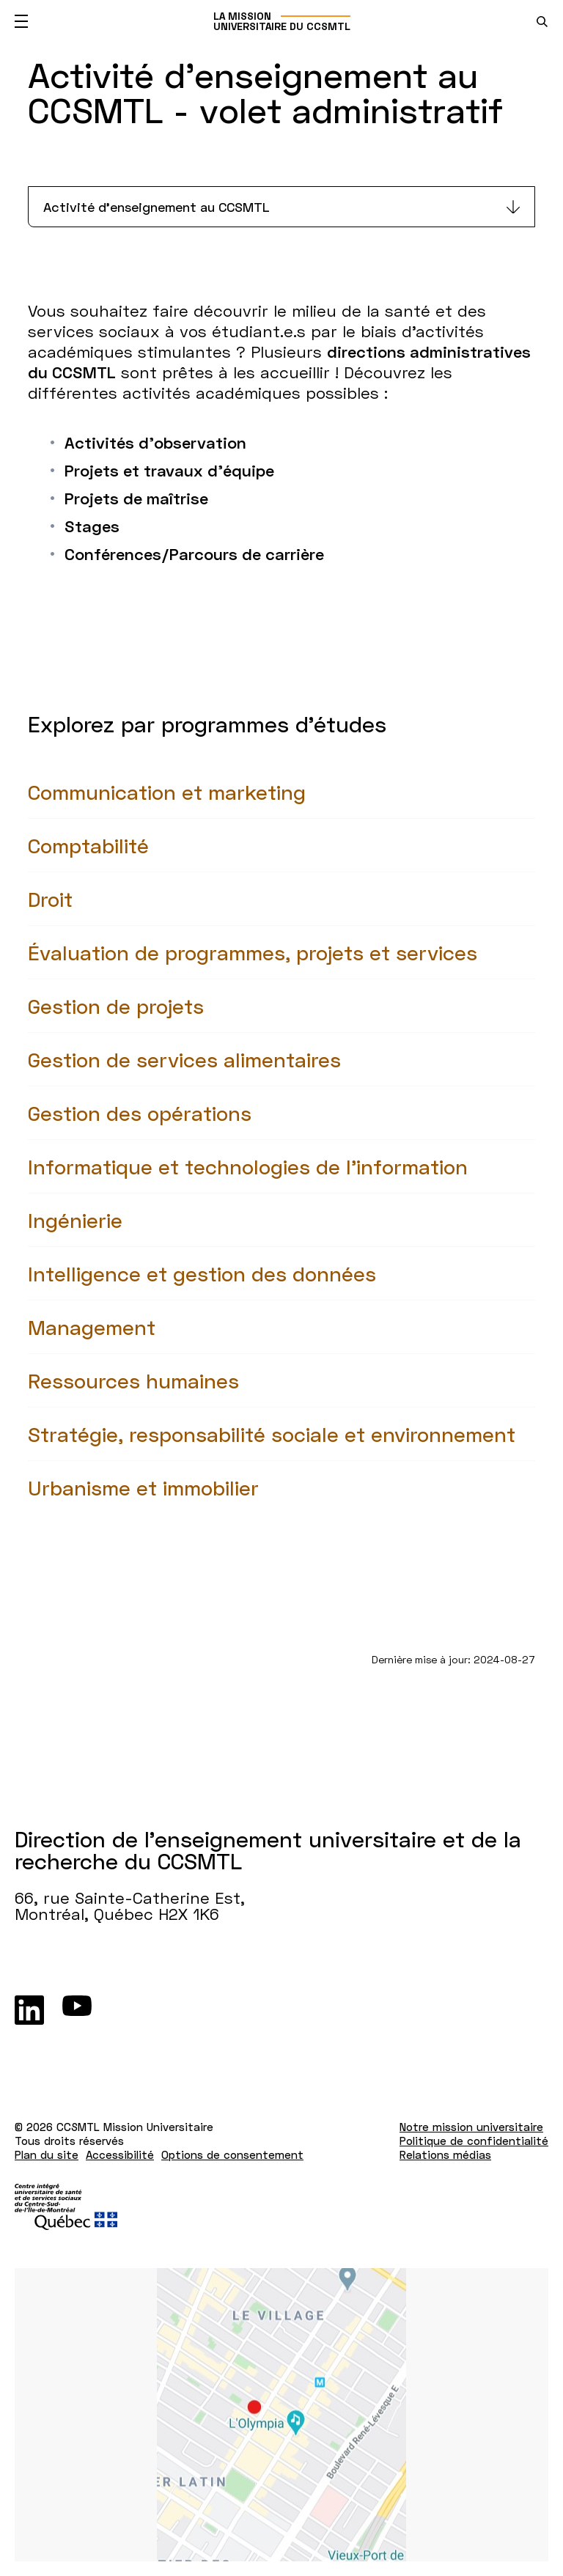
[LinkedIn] (29, 2010)
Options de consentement (232, 2154)
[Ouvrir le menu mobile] (21, 21)
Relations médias (445, 2154)
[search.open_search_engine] (542, 21)
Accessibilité (120, 2154)
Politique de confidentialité (474, 2140)
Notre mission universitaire (471, 2126)
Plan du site (46, 2154)
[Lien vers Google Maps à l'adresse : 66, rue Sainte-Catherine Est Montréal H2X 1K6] (281, 2414)
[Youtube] (77, 2010)
